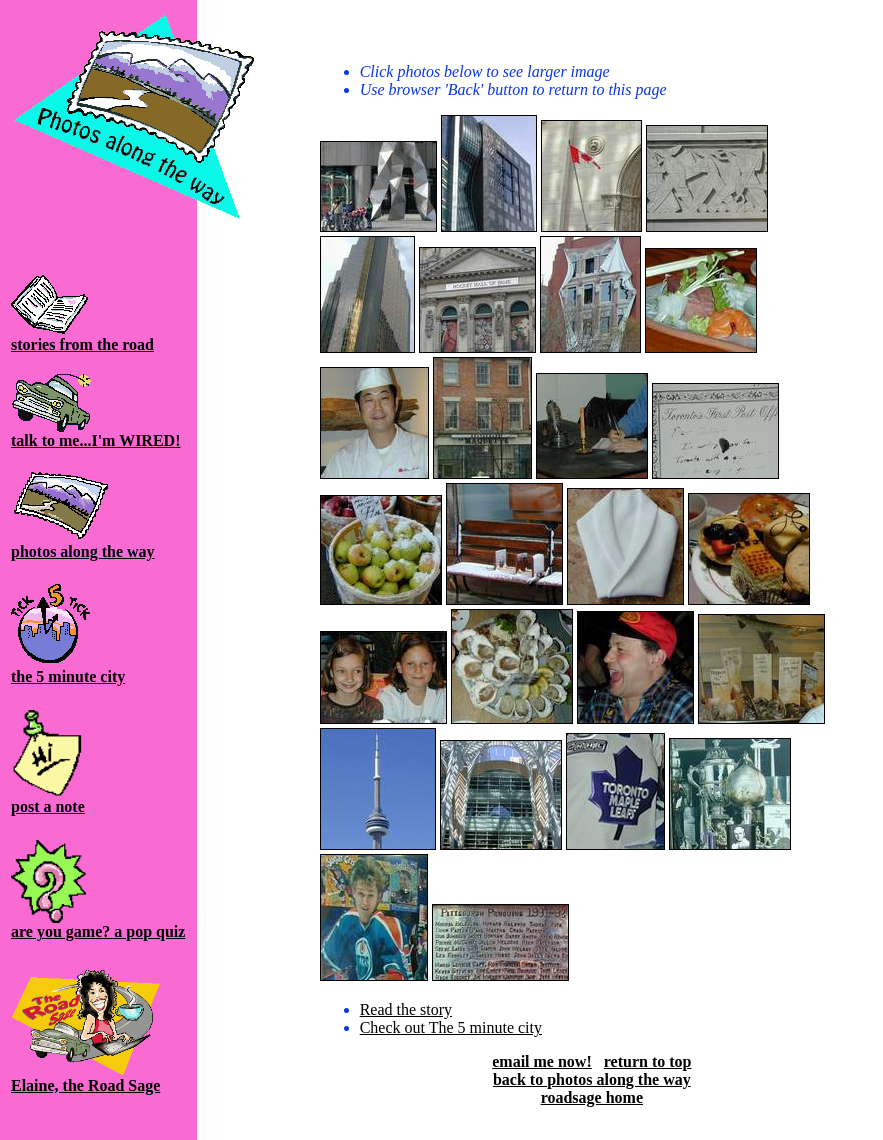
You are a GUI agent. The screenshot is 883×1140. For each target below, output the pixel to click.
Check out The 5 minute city (451, 1027)
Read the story (406, 1009)
